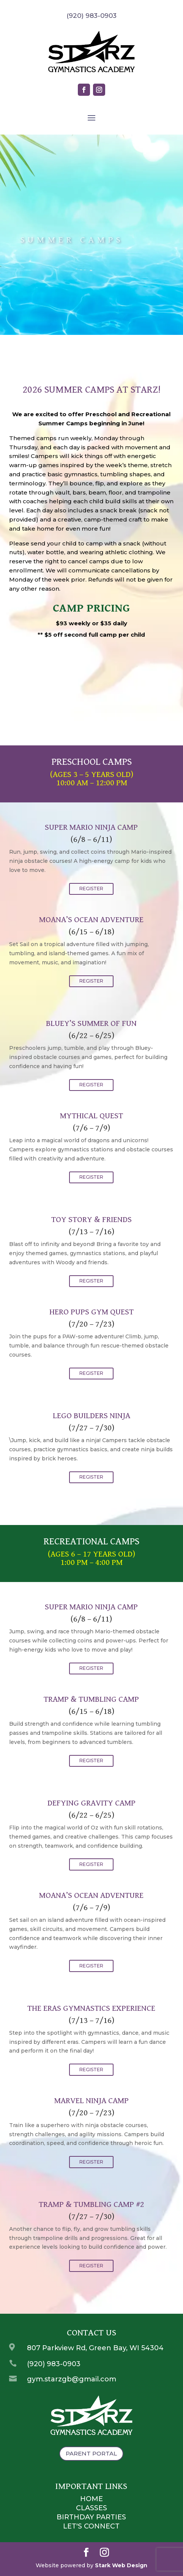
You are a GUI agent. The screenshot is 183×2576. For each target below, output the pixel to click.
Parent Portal (91, 2453)
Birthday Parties (91, 2517)
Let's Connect (91, 2526)
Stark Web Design (121, 2565)
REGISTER (91, 888)
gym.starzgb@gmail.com (71, 2379)
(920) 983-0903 (53, 2364)
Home (91, 2499)
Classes (91, 2508)
